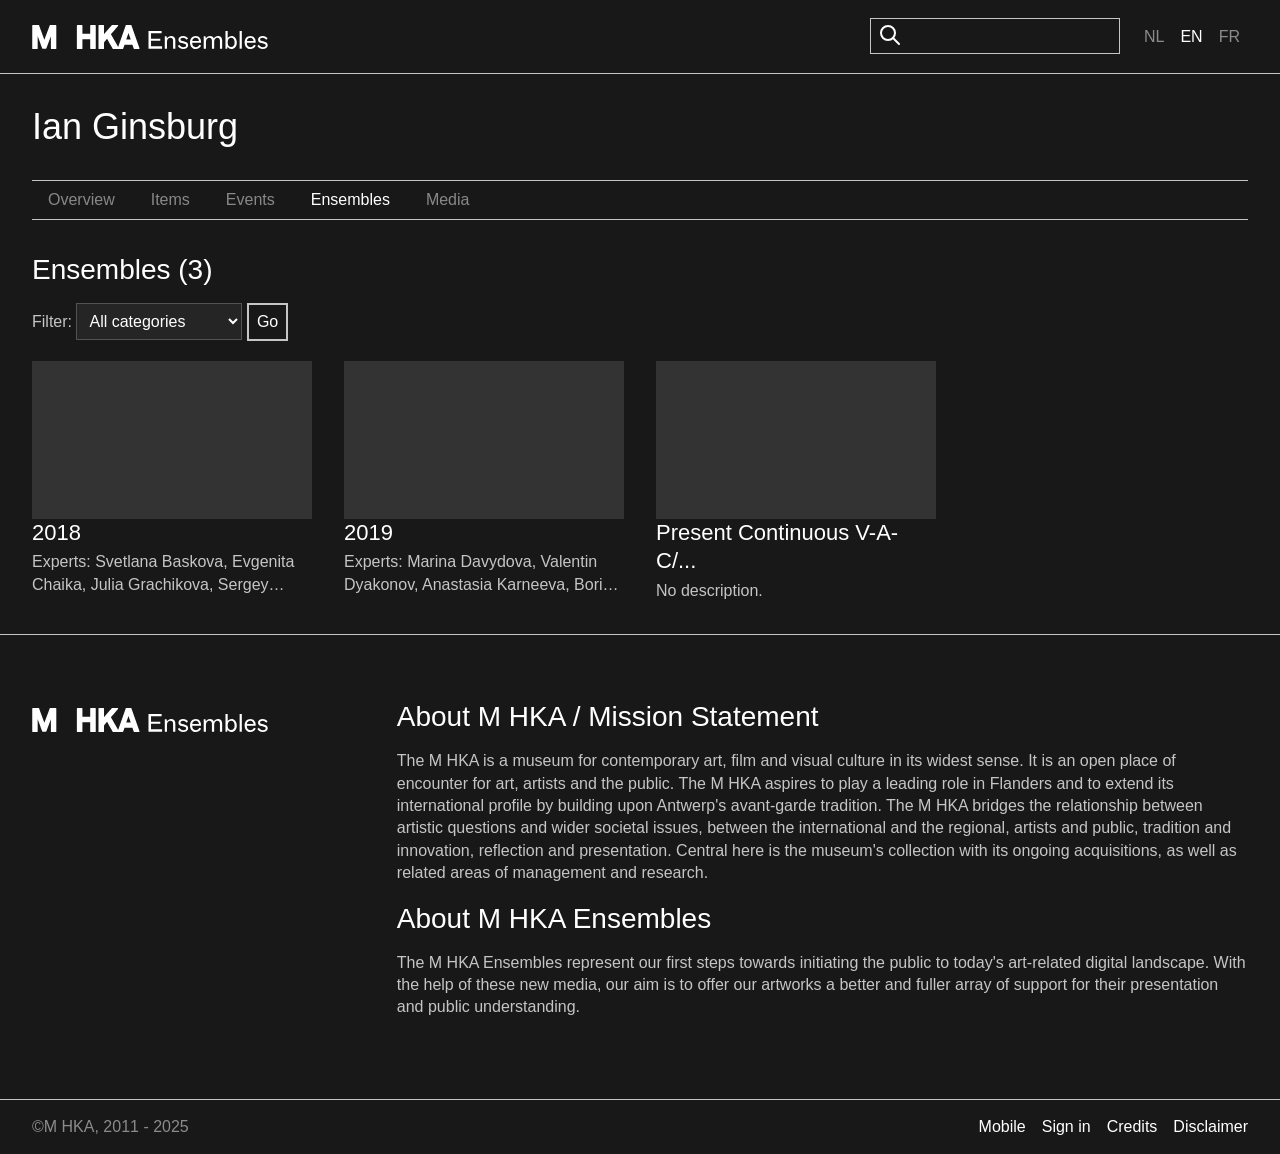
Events (250, 199)
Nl (1154, 36)
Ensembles (350, 199)
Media (448, 199)
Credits (1132, 1126)
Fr (1229, 36)
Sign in (1066, 1126)
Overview (81, 199)
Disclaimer (1210, 1126)
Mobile (1002, 1126)
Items (170, 199)
